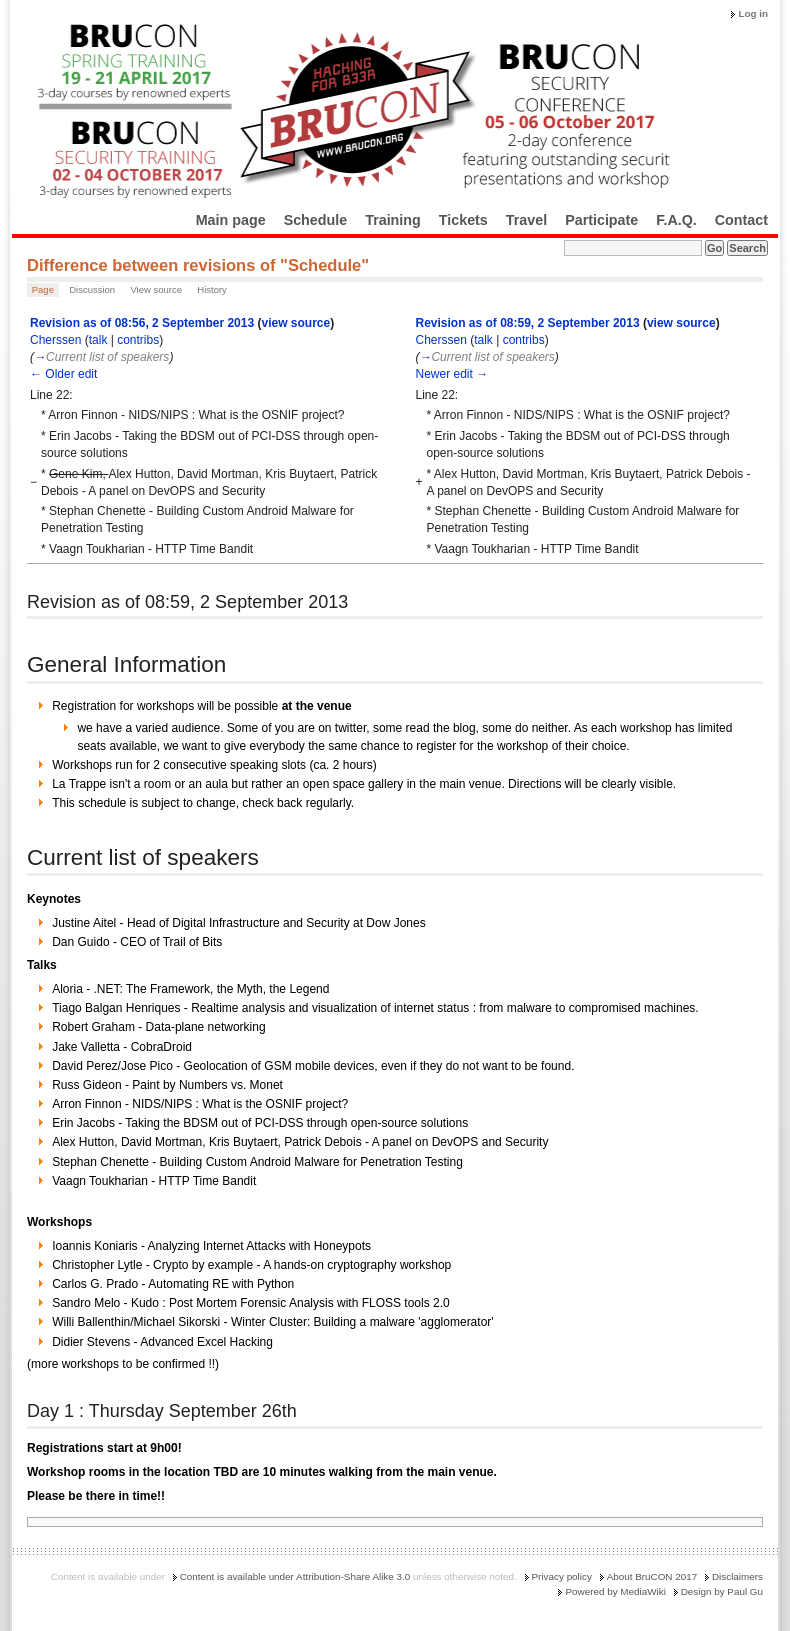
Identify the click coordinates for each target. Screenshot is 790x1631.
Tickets (463, 220)
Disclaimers (737, 1576)
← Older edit (63, 374)
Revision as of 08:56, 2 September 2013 (142, 323)
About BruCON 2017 (652, 1576)
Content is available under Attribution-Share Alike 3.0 (295, 1576)
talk (98, 340)
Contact (741, 220)
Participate (601, 220)
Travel (526, 220)
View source (156, 289)
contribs (138, 340)
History (212, 289)
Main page (231, 220)
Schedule (316, 220)
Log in (753, 13)
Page (43, 289)
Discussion (92, 289)
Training (393, 220)
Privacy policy (562, 1576)
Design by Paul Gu (722, 1591)
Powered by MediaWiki (615, 1591)
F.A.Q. (676, 220)
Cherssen (55, 340)
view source (295, 323)
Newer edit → (451, 374)
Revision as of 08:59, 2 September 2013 (527, 323)
